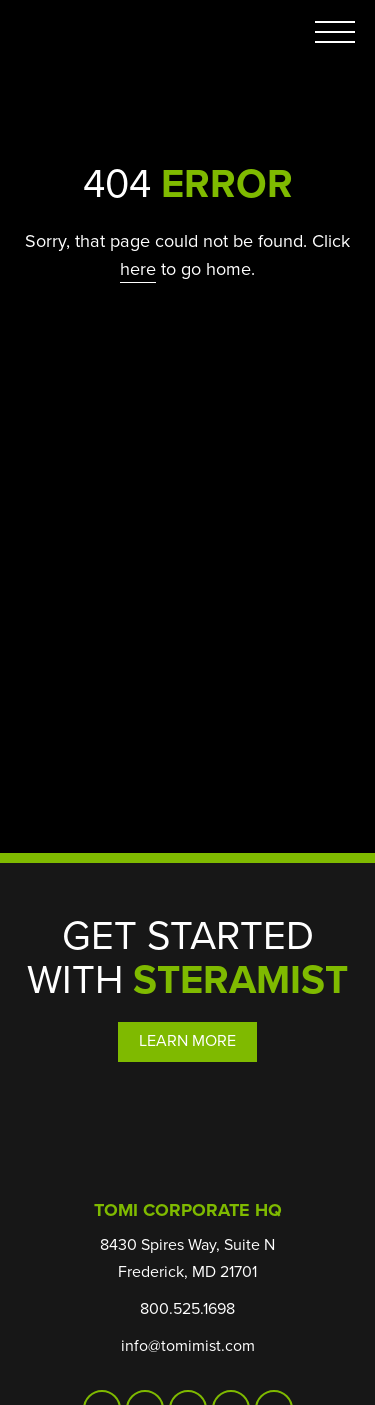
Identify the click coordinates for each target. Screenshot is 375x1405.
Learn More (187, 1040)
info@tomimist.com (188, 1345)
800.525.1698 (187, 1308)
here (138, 269)
